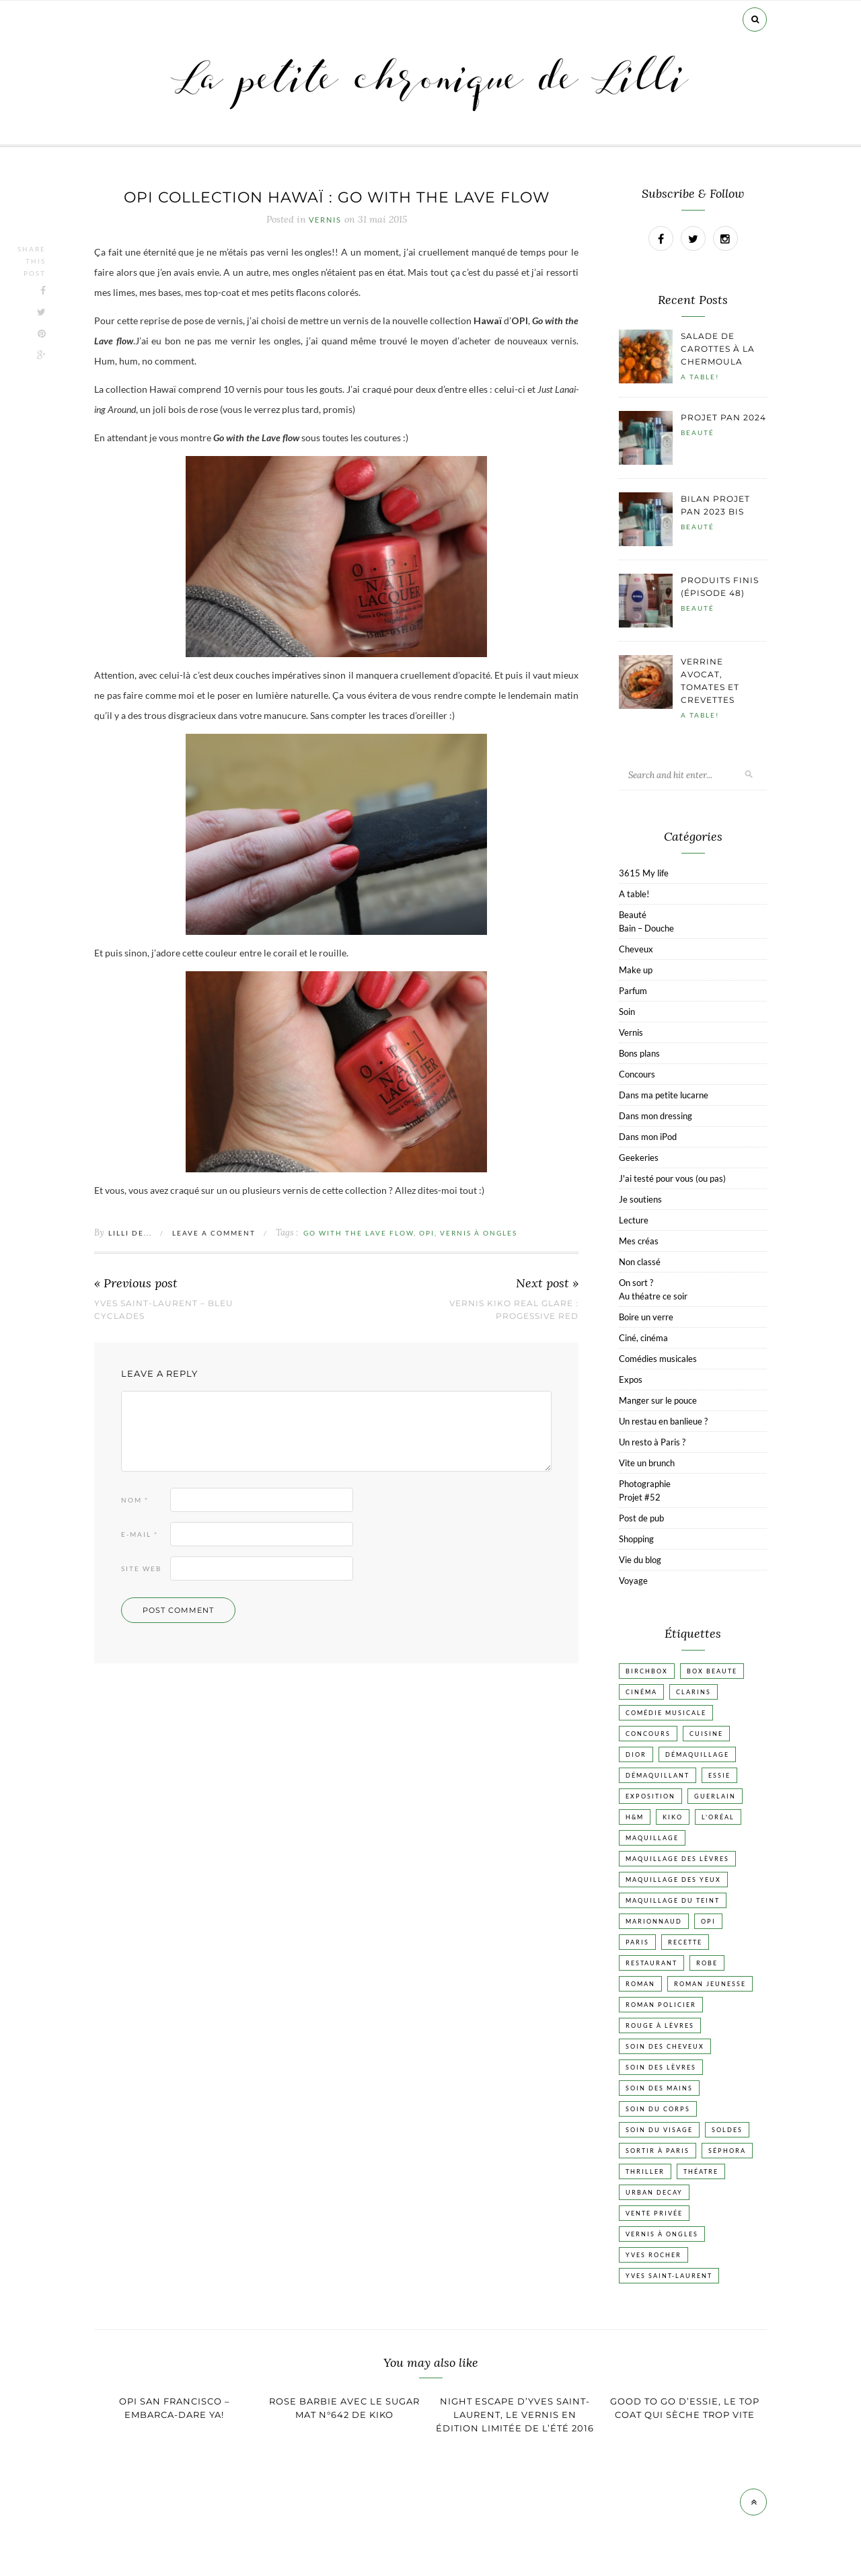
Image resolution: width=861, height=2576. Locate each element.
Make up (635, 969)
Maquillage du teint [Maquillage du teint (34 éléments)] (673, 1900)
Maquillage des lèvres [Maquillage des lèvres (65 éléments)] (677, 1858)
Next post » (547, 1283)
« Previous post (136, 1283)
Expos (630, 1379)
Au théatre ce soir (653, 1296)
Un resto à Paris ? (652, 1442)
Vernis (325, 220)
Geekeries (639, 1157)
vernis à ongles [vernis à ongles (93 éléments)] (662, 2234)
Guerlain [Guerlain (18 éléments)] (715, 1796)
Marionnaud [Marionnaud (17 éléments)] (654, 1921)
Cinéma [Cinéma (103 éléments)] (641, 1692)
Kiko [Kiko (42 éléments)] (673, 1817)
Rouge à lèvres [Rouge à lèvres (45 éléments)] (660, 2025)
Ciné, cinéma (643, 1337)
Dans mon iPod (648, 1136)
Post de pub (641, 1518)
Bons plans (639, 1053)
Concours (637, 1074)
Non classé (640, 1261)
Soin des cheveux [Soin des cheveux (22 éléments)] (665, 2046)
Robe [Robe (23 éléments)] (707, 1963)
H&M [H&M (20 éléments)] (635, 1817)
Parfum (633, 990)
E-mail (139, 1534)
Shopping (636, 1538)
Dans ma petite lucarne (663, 1095)
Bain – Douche (646, 928)
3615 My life (644, 873)
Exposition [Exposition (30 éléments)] (650, 1796)
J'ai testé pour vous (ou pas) (672, 1178)
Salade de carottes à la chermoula (718, 349)
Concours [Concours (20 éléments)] (648, 1733)
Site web (141, 1568)
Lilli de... (130, 1233)
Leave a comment (214, 1233)
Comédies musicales (658, 1358)
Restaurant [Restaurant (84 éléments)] (651, 1963)
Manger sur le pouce (658, 1400)
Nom (135, 1500)
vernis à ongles (478, 1233)
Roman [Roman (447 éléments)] (640, 1983)
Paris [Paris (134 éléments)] (637, 1942)
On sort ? (636, 1282)
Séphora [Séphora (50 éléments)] (727, 2150)
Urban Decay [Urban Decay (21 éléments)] (654, 2192)
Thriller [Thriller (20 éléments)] (645, 2171)
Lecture (633, 1220)
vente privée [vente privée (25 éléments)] (654, 2213)
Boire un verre (646, 1317)
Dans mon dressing (655, 1115)
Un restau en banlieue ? (663, 1421)
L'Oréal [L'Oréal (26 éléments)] (718, 1817)
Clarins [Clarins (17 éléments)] (693, 1692)
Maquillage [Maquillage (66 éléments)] (652, 1838)
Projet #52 (640, 1497)
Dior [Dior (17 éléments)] (636, 1754)
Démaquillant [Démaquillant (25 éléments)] (657, 1775)
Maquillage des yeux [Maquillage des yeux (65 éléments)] (673, 1879)
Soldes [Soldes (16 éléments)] (727, 2129)
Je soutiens (640, 1199)
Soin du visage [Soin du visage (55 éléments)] (659, 2129)
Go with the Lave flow (358, 1233)
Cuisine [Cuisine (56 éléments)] (706, 1733)
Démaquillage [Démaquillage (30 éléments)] (697, 1754)
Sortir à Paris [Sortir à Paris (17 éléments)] (657, 2150)
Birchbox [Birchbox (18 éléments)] (647, 1671)
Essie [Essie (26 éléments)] (719, 1775)
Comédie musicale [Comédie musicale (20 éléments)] (666, 1712)
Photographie (645, 1483)
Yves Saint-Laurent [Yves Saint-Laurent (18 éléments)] (669, 2275)
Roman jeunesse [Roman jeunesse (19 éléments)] (710, 1983)
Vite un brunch (647, 1462)
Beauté (697, 432)
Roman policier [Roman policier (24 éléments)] (661, 2004)
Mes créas (639, 1241)
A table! (700, 377)
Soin (627, 1011)
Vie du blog (640, 1559)
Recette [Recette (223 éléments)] (685, 1942)
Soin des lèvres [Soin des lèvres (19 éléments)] (661, 2067)
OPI (427, 1233)
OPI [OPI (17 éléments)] (708, 1921)
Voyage (633, 1580)
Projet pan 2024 (723, 417)
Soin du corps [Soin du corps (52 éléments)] (658, 2109)
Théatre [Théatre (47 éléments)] (700, 2171)
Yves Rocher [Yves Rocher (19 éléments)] (653, 2255)
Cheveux (636, 949)
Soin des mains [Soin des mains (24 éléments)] (659, 2088)
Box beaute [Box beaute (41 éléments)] (712, 1671)
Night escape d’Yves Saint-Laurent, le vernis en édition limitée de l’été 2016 (515, 2414)
